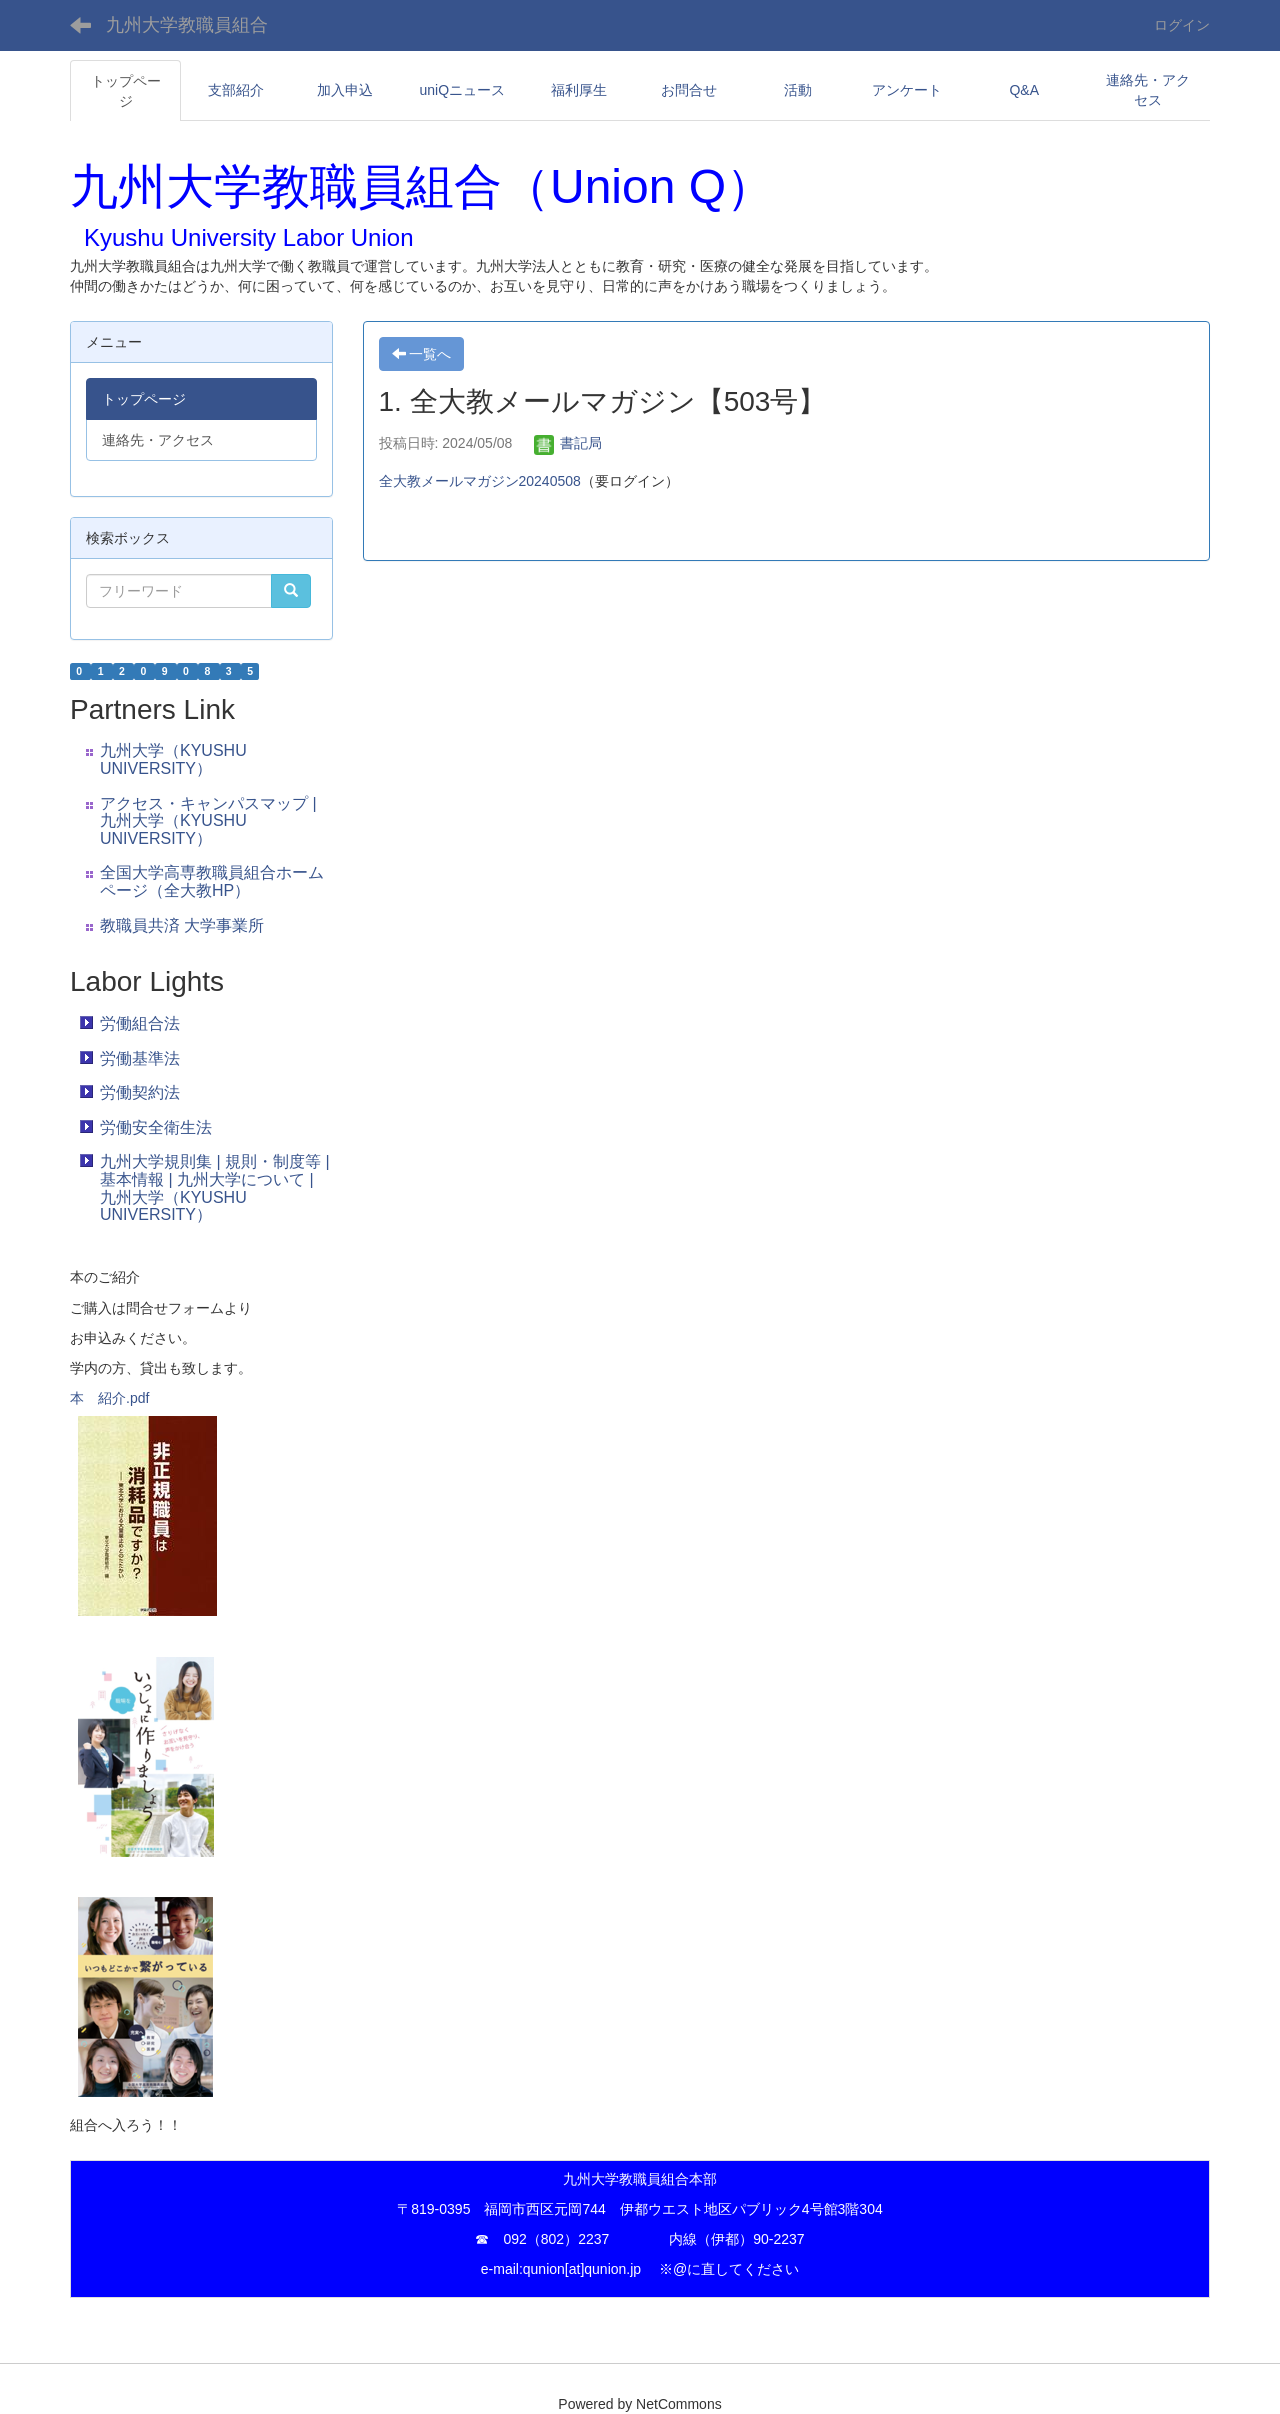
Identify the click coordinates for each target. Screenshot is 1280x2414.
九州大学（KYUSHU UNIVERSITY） (173, 759)
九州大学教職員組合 (187, 25)
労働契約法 (140, 1092)
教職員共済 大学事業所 (182, 925)
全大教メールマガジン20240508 (480, 481)
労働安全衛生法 (156, 1127)
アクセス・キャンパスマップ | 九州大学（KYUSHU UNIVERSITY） (208, 821)
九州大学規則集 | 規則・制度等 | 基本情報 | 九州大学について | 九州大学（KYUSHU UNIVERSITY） (215, 1188)
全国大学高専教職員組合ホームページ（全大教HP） (212, 881)
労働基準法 (140, 1058)
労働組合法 (140, 1023)
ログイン (1182, 25)
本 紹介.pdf (109, 1398)
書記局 (568, 443)
